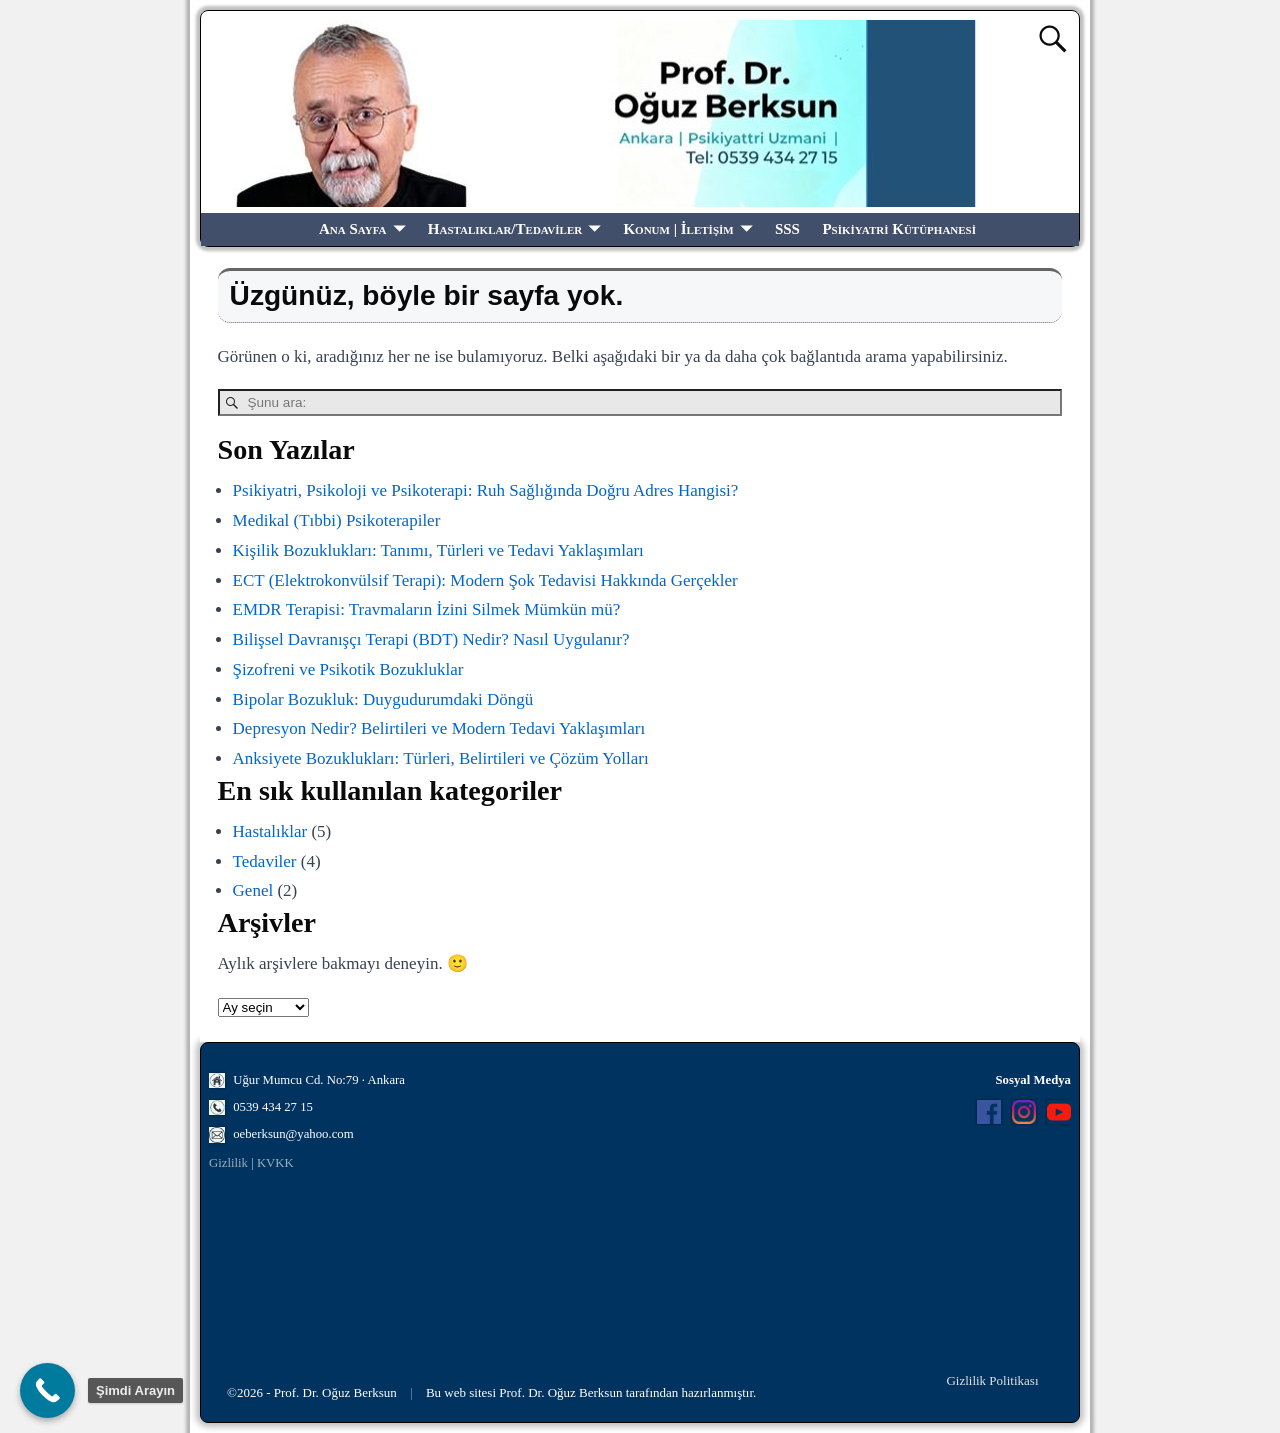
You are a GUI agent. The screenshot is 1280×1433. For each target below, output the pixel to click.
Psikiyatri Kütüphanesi (899, 229)
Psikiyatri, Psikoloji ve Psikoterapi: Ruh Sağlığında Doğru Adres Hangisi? (486, 490)
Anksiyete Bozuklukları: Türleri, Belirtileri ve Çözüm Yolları (441, 758)
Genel (253, 890)
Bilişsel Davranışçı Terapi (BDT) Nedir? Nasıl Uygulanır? (431, 639)
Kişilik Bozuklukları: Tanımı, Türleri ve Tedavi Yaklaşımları (438, 550)
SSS (787, 229)
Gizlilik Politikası (992, 1380)
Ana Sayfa (353, 229)
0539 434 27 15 (273, 1107)
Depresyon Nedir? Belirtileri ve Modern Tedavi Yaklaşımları (439, 728)
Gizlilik (228, 1163)
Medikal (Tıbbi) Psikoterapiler (337, 520)
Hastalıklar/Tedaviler (505, 229)
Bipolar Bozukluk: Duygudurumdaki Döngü (383, 699)
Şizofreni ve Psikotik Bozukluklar (348, 669)
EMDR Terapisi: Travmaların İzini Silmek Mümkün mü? (427, 609)
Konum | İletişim (678, 229)
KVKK (275, 1163)
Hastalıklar (270, 831)
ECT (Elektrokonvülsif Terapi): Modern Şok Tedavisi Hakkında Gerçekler (485, 580)
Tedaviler (265, 861)
